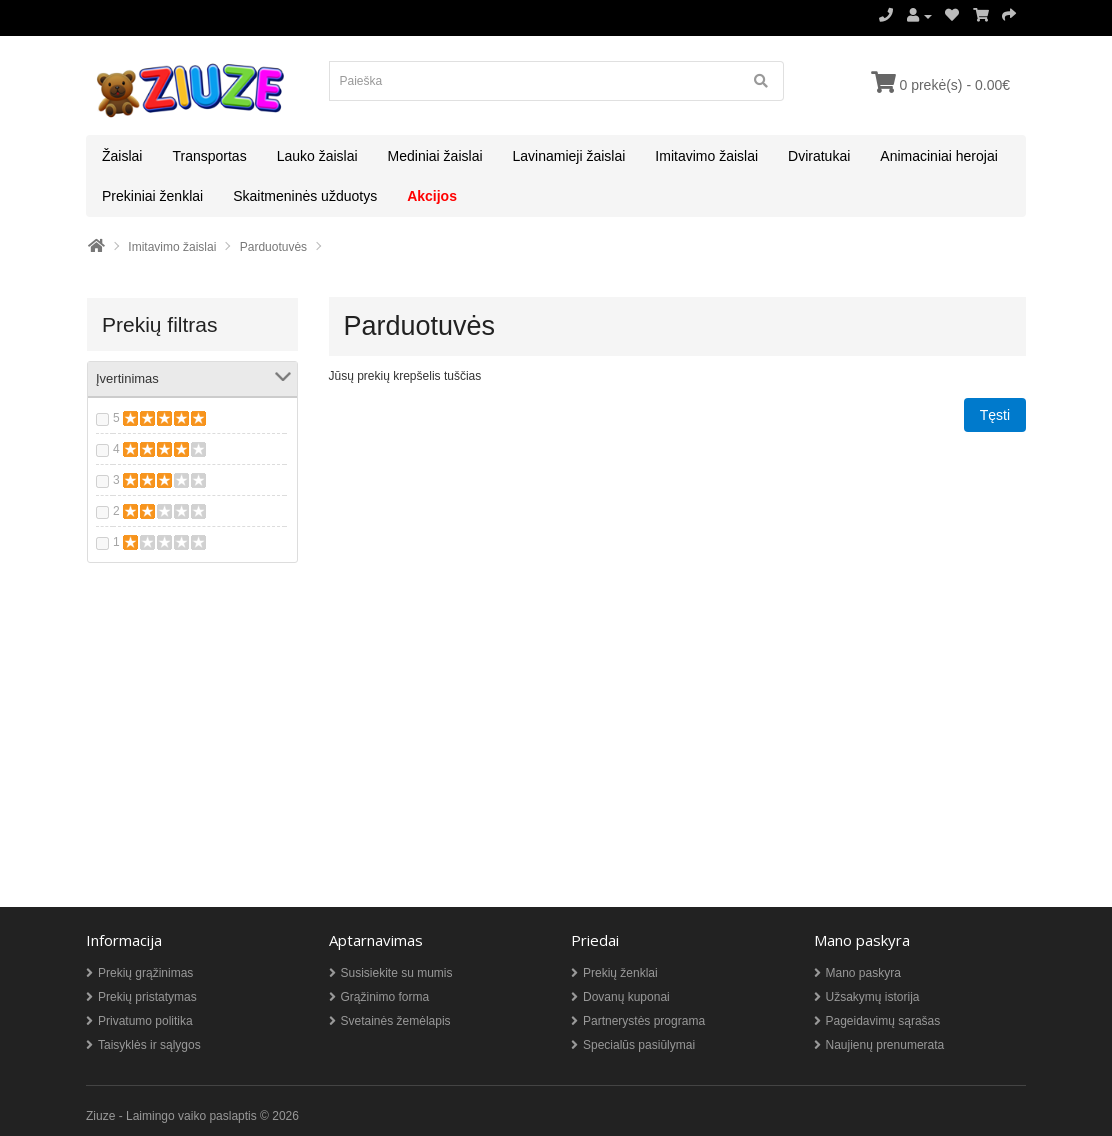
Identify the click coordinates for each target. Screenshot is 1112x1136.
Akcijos (432, 196)
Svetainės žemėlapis (396, 1021)
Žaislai (122, 156)
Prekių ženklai (620, 973)
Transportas (209, 156)
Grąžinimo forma (385, 997)
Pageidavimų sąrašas (883, 1021)
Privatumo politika (145, 1021)
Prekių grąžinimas (145, 973)
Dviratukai (819, 156)
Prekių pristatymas (147, 997)
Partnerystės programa (644, 1021)
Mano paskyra (863, 973)
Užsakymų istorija (873, 997)
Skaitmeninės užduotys (305, 196)
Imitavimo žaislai (706, 156)
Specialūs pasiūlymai (639, 1045)
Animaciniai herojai (939, 156)
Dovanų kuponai (626, 997)
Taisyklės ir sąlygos (149, 1045)
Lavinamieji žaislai (569, 156)
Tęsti (995, 415)
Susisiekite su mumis (397, 973)
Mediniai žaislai (435, 156)
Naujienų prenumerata (885, 1045)
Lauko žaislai (317, 156)
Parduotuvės (273, 247)
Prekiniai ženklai (152, 196)
